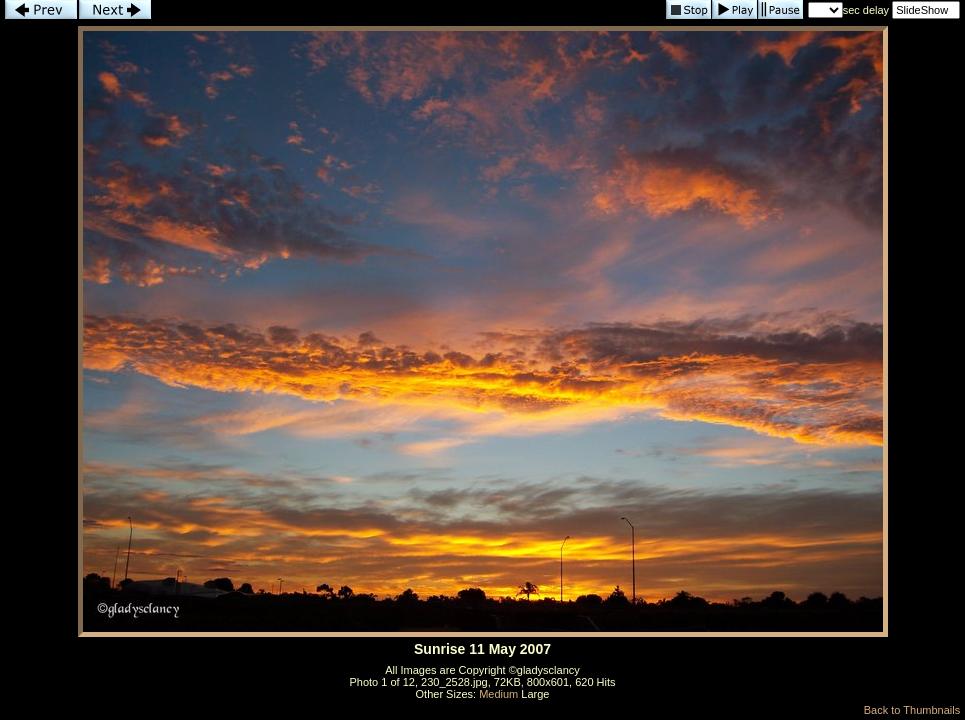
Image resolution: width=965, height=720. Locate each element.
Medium (498, 694)
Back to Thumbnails (912, 710)
